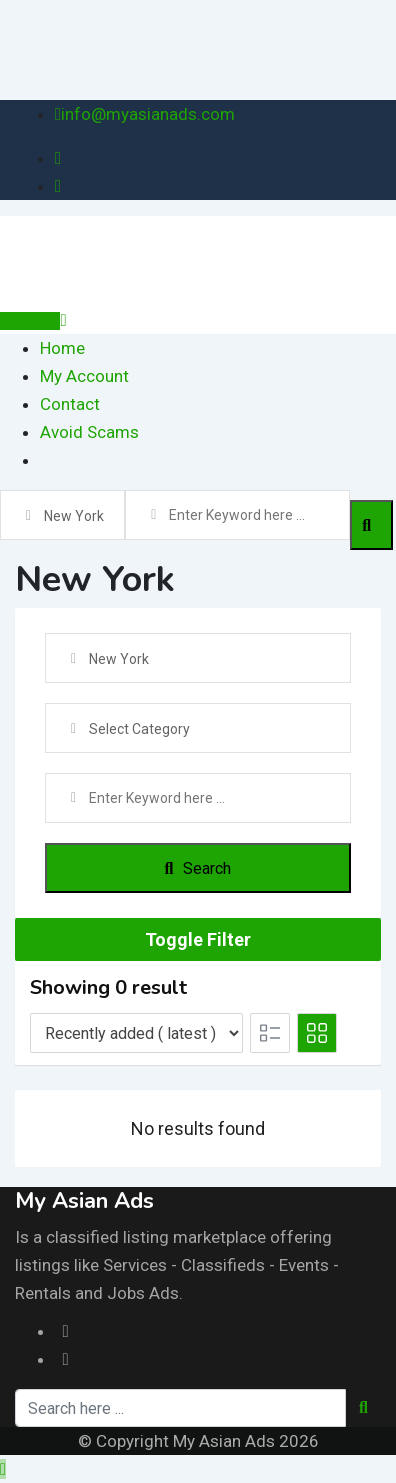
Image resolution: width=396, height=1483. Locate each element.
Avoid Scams (89, 432)
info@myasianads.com (148, 114)
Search (198, 868)
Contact (70, 404)
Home (62, 348)
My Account (84, 376)
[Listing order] (136, 1033)
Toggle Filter (198, 939)
